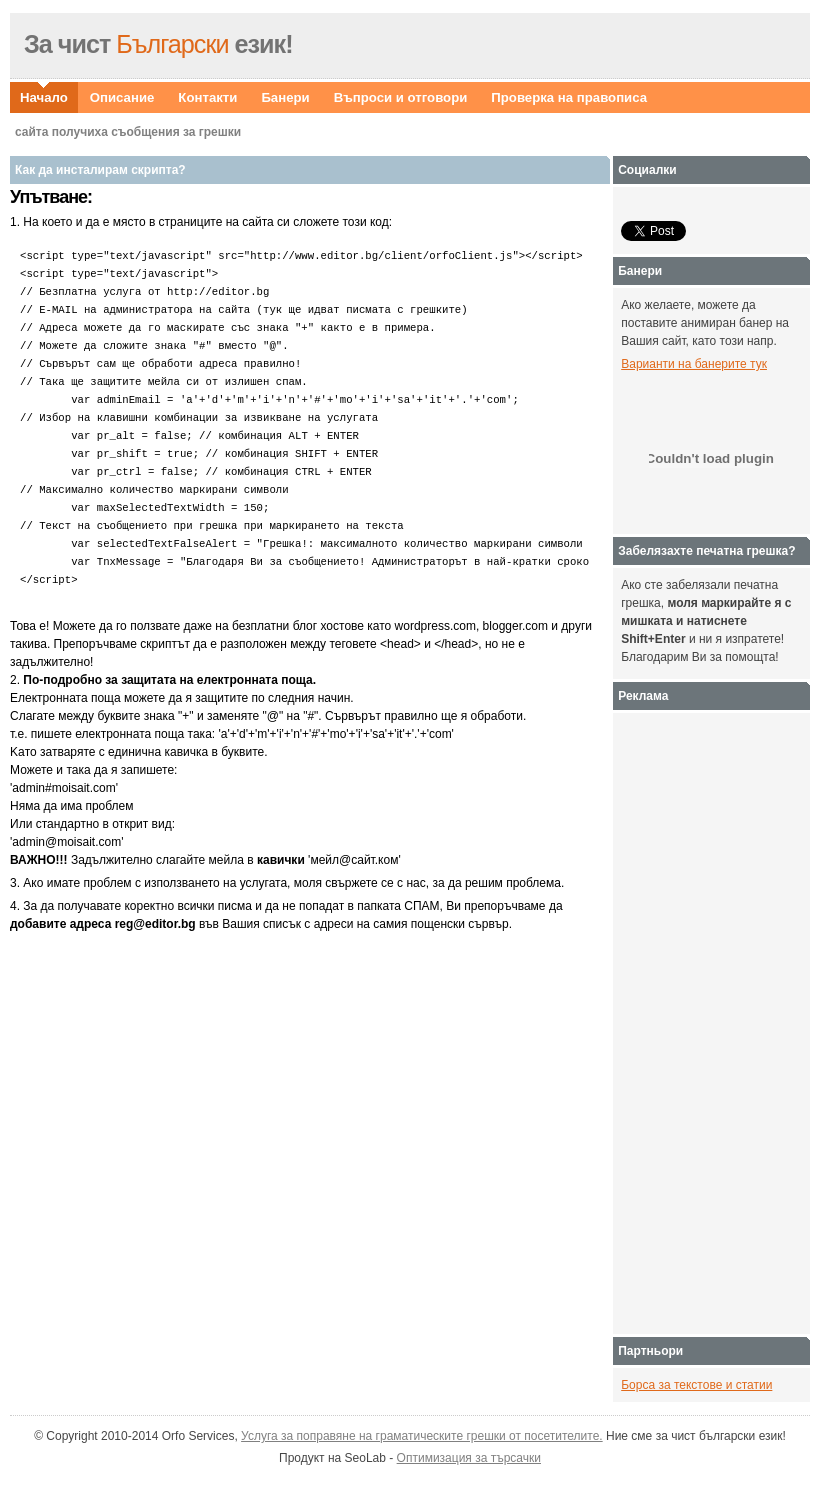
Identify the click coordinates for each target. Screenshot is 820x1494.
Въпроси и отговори (401, 97)
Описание (122, 97)
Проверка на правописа (569, 97)
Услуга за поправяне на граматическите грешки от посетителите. (422, 1436)
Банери (285, 97)
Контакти (207, 97)
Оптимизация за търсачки (469, 1458)
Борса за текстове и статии (696, 1385)
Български (155, 44)
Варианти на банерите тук (694, 364)
